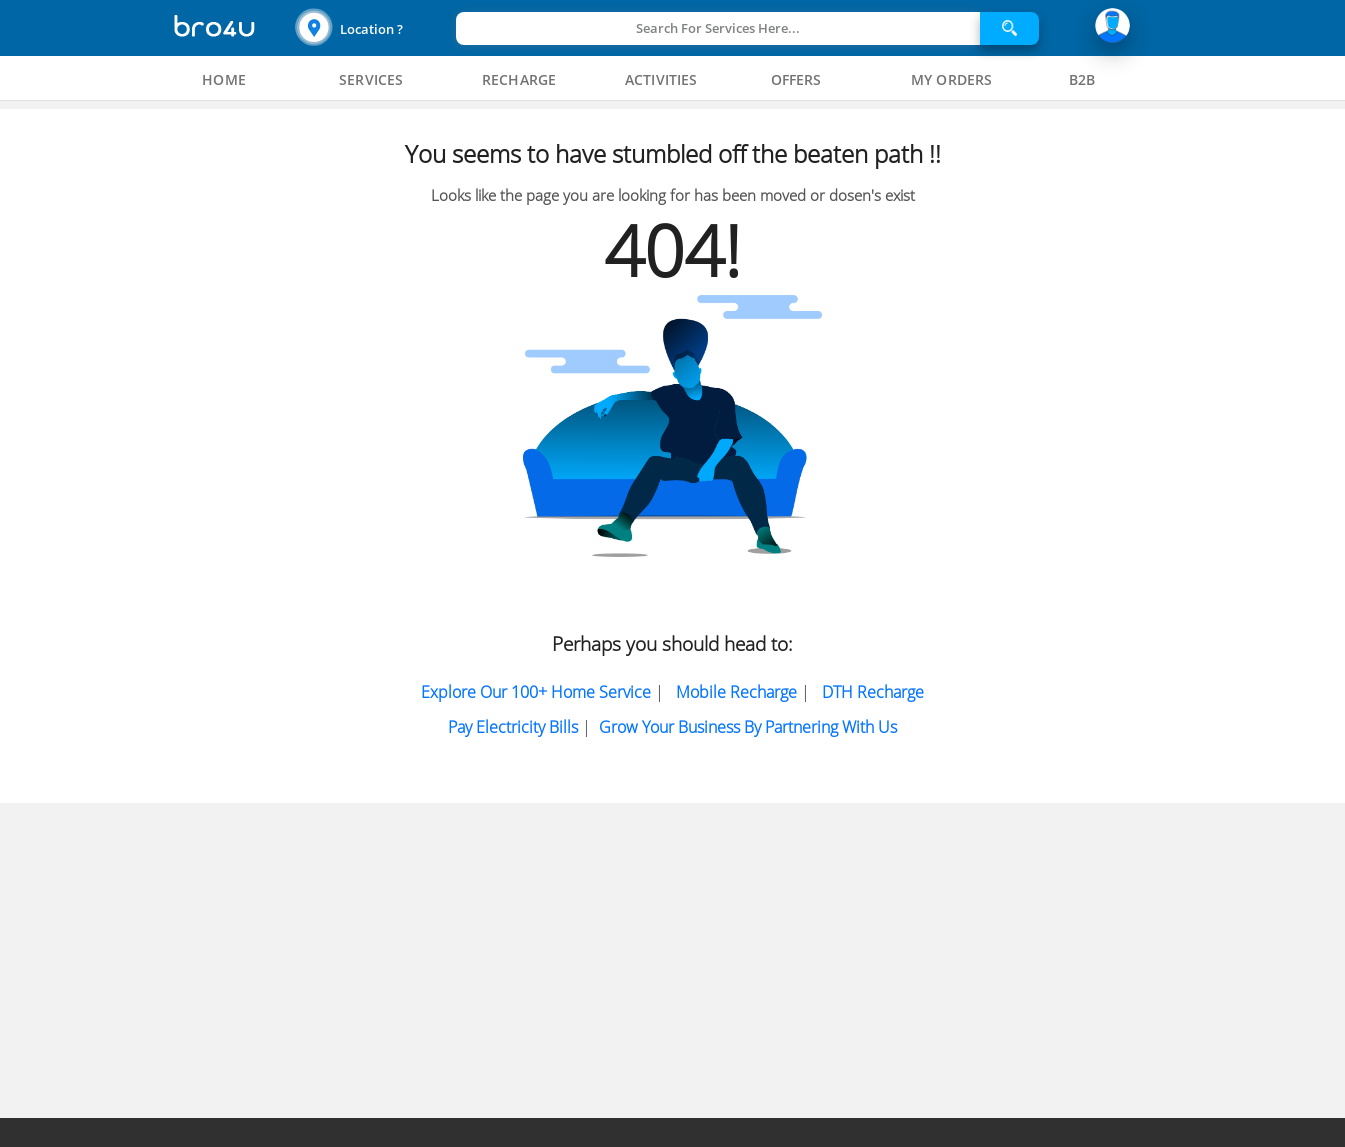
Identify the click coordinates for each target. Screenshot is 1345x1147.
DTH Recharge (873, 692)
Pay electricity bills (513, 727)
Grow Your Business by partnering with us (748, 727)
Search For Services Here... (718, 28)
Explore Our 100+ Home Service (536, 692)
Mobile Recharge (736, 692)
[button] (373, 28)
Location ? (371, 29)
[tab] (224, 80)
